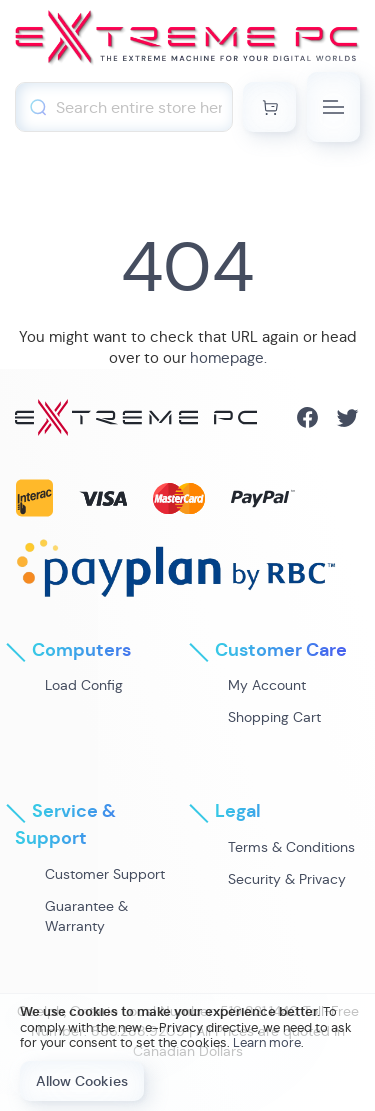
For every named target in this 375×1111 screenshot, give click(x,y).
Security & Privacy (287, 879)
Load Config (84, 685)
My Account (267, 685)
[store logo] (187, 41)
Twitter (347, 417)
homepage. (228, 357)
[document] (187, 1052)
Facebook (307, 417)
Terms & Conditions (291, 847)
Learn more (267, 1042)
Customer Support (105, 874)
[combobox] (124, 107)
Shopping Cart (274, 717)
